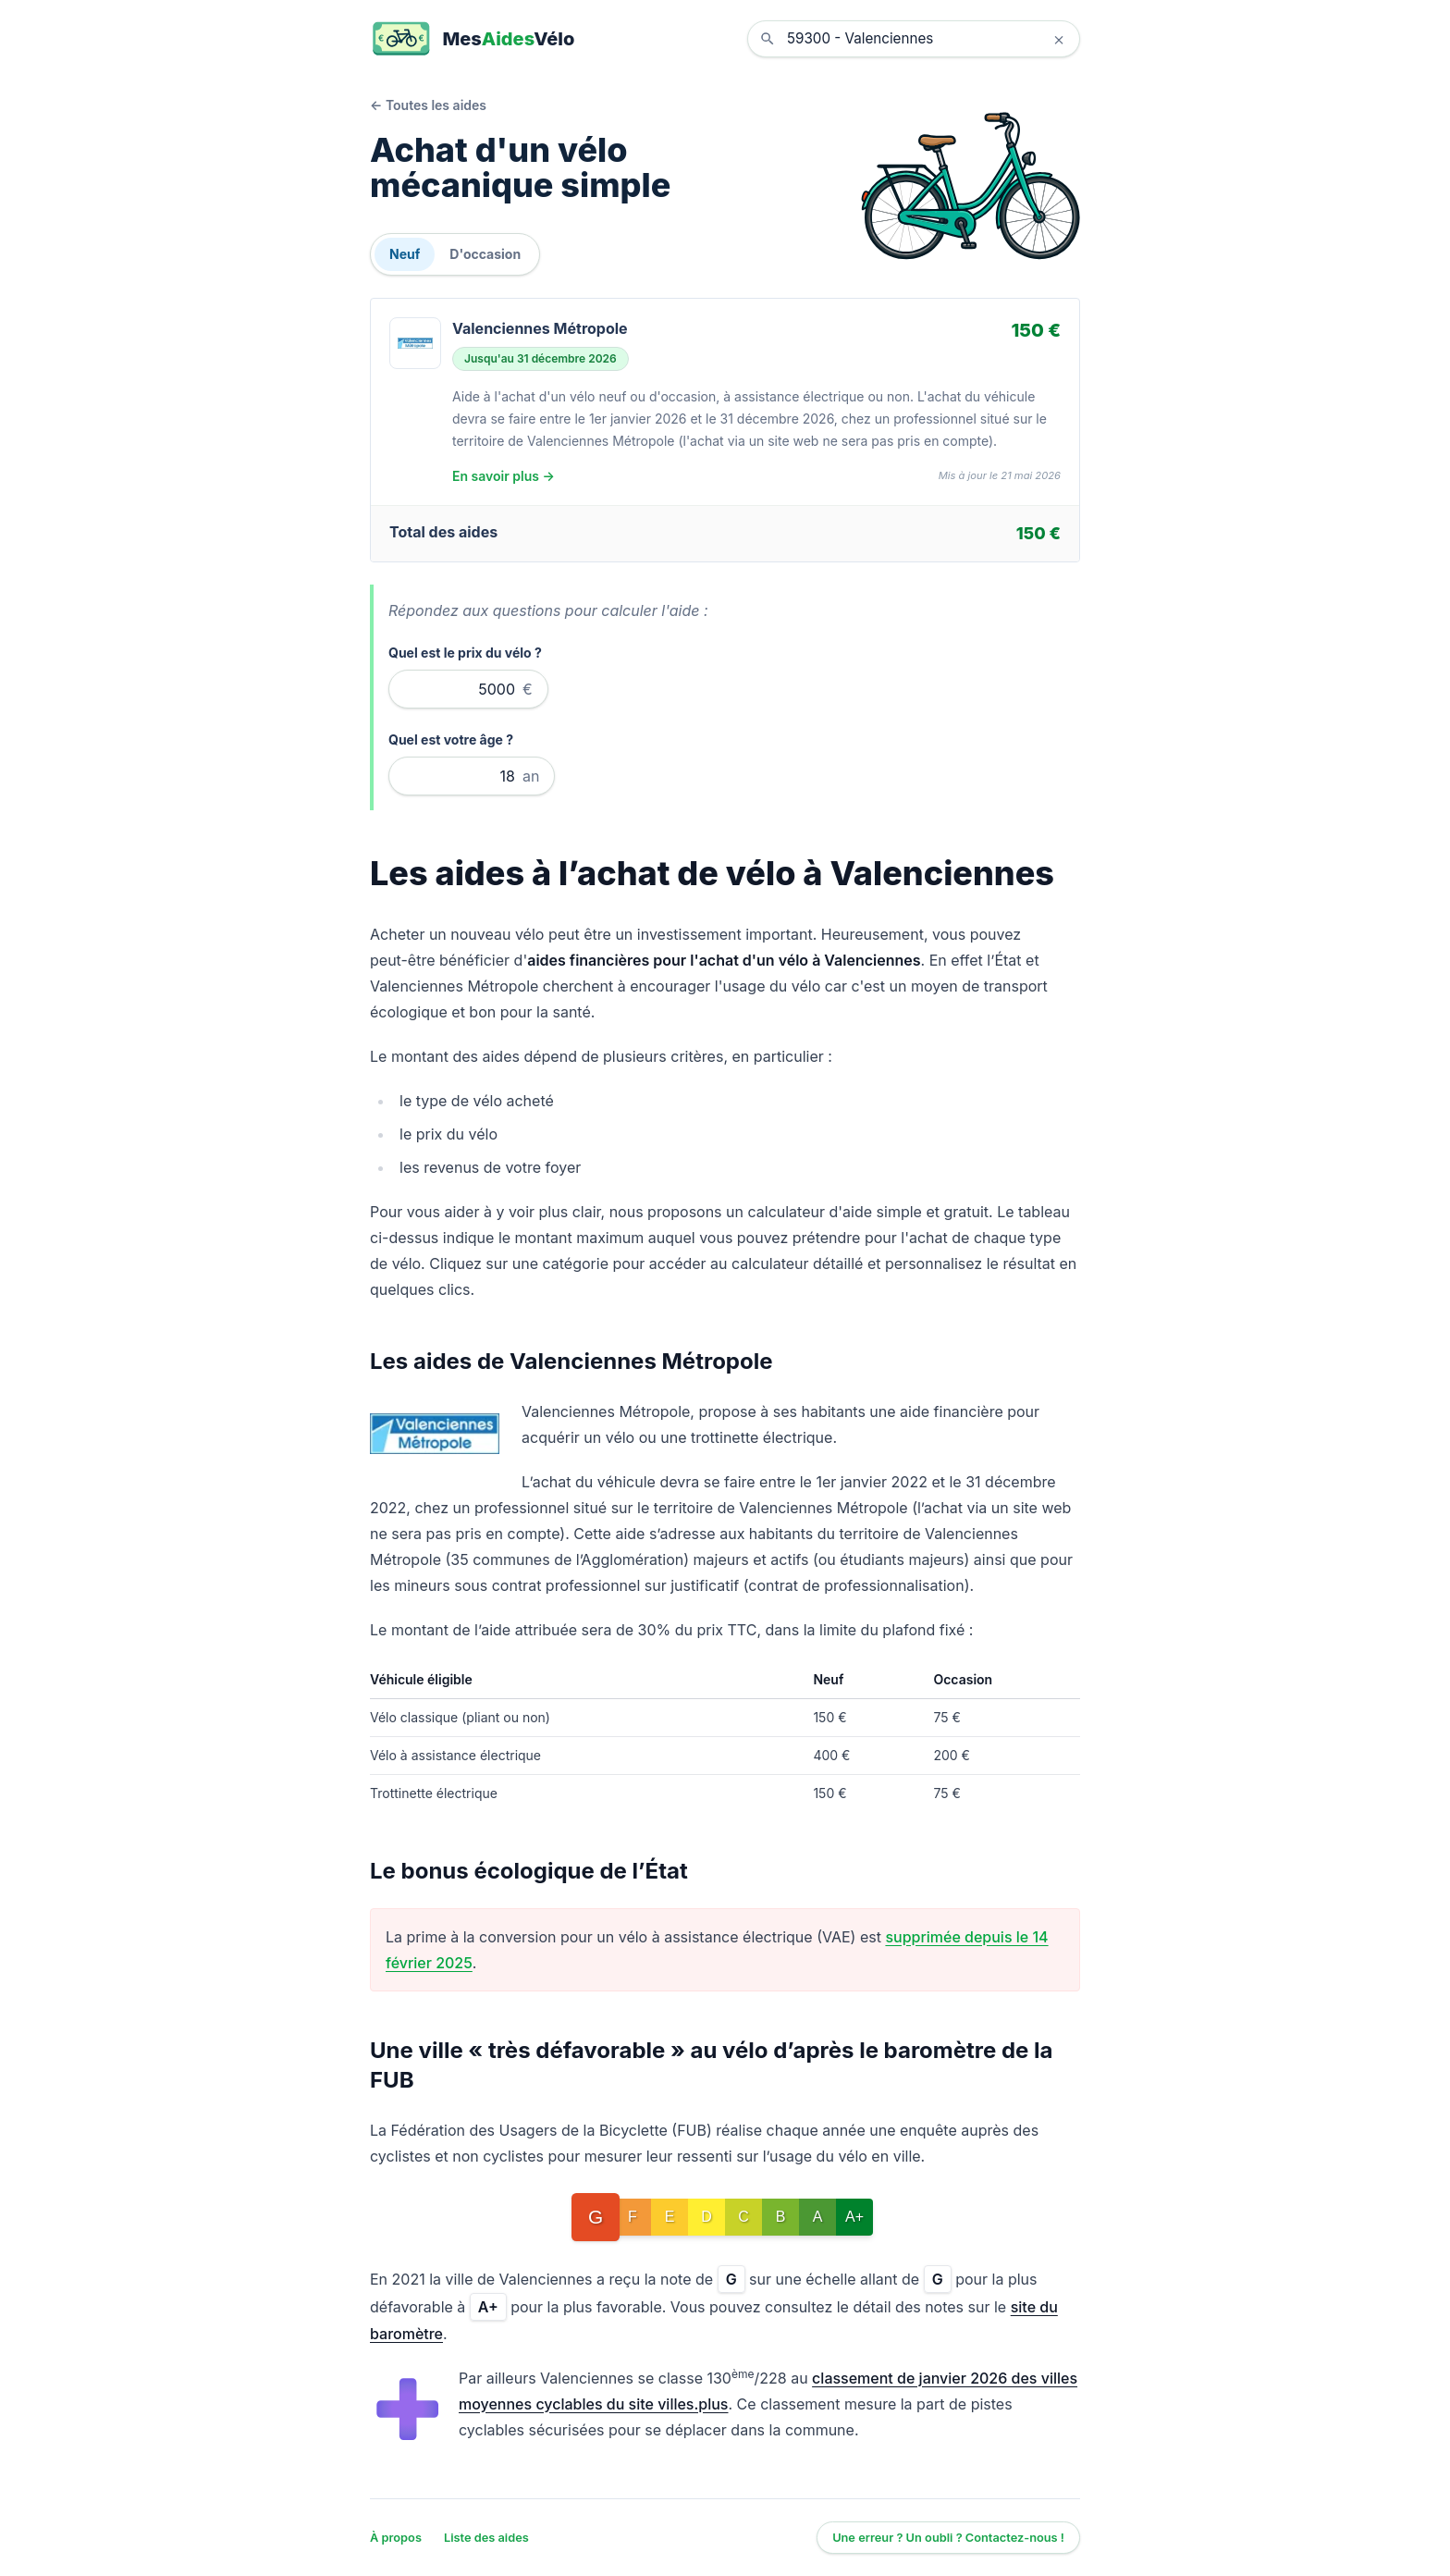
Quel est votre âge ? (450, 739)
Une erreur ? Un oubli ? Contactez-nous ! (948, 2538)
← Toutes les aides (428, 105)
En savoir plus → (503, 476)
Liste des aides (486, 2538)
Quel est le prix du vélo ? (465, 652)
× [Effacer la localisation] (1058, 39)
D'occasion (485, 254)
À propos (396, 2538)
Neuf (404, 254)
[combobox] (927, 38)
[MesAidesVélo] (472, 38)
